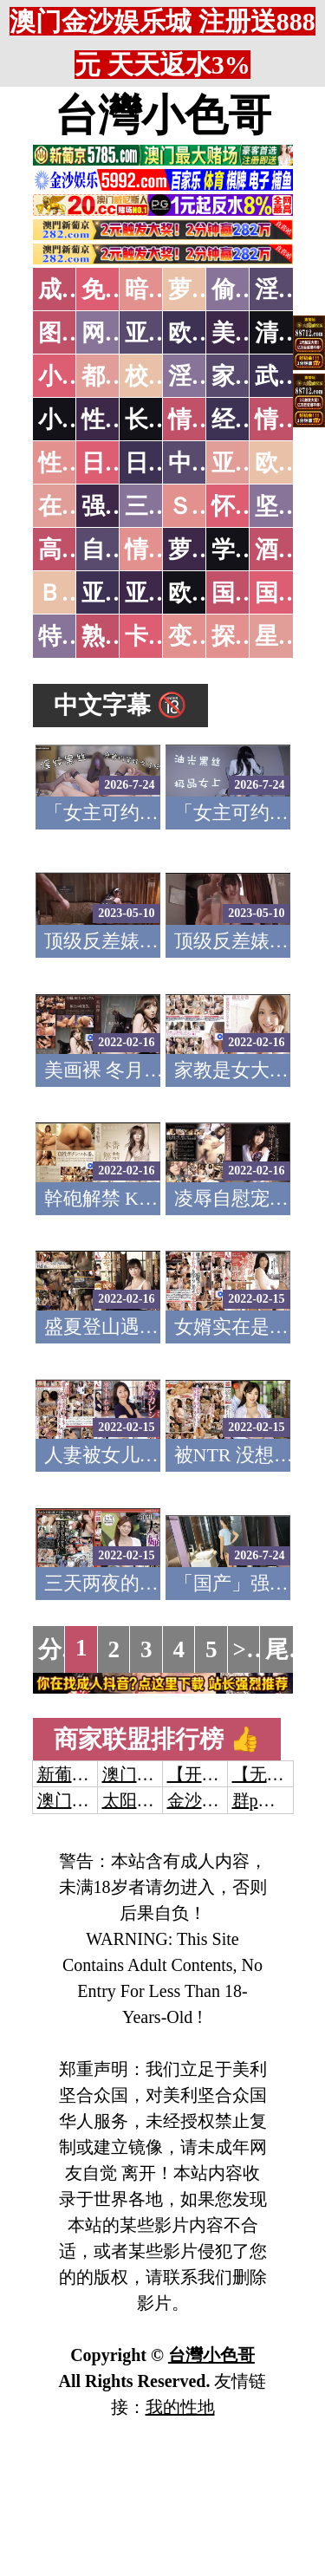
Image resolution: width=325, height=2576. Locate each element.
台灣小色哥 (163, 115)
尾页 (288, 1649)
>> (246, 1649)
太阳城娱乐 (145, 1800)
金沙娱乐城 (210, 1800)
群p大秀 (262, 1800)
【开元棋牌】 (219, 1774)
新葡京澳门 (80, 1774)
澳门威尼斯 (145, 1774)
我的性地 (180, 2407)
